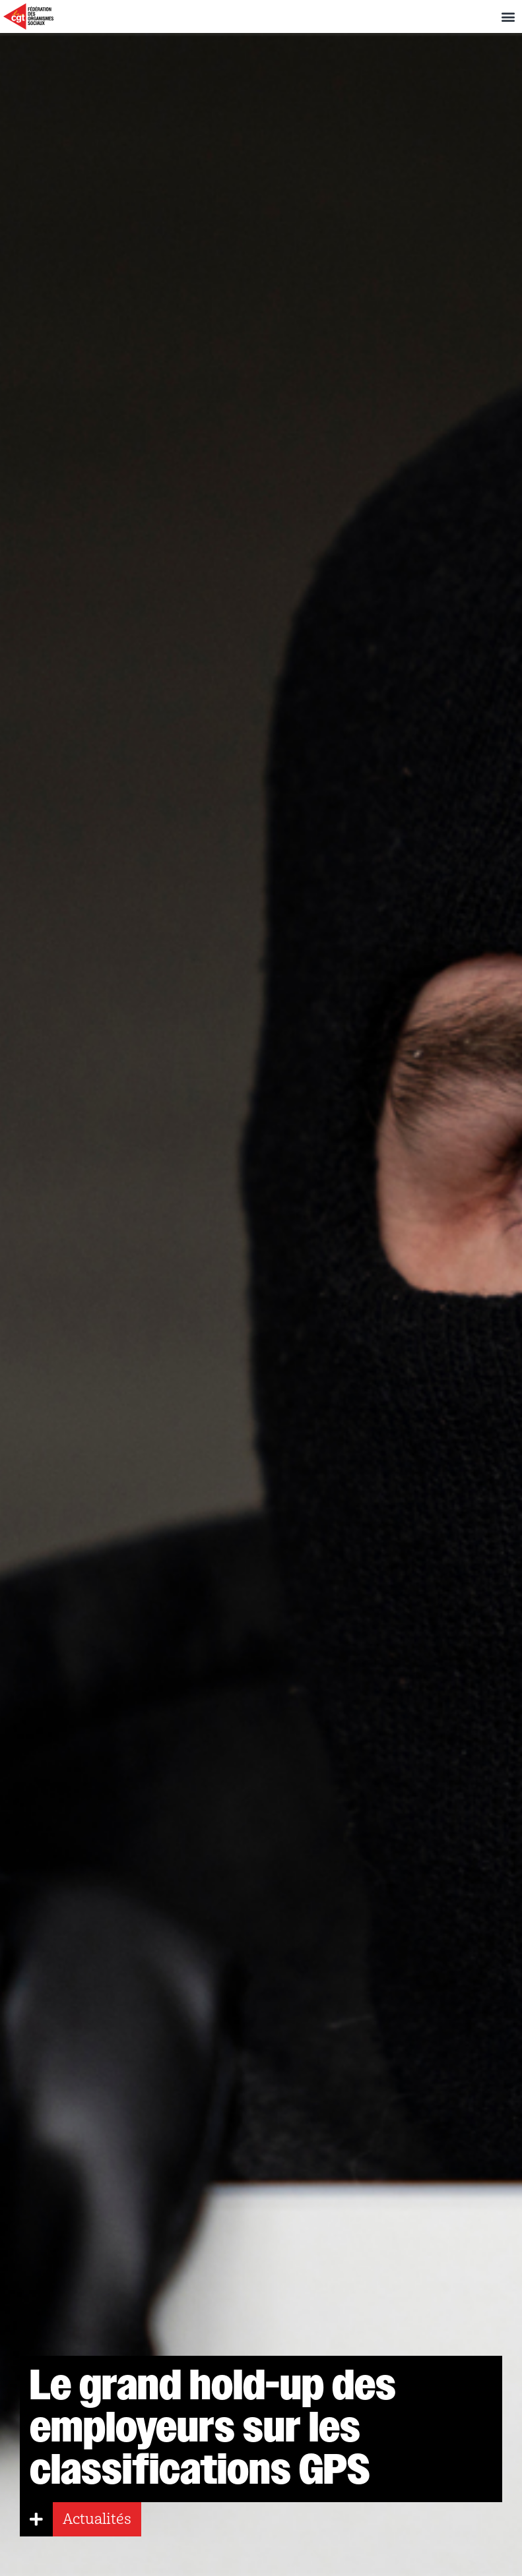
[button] (508, 17)
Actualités (97, 2519)
